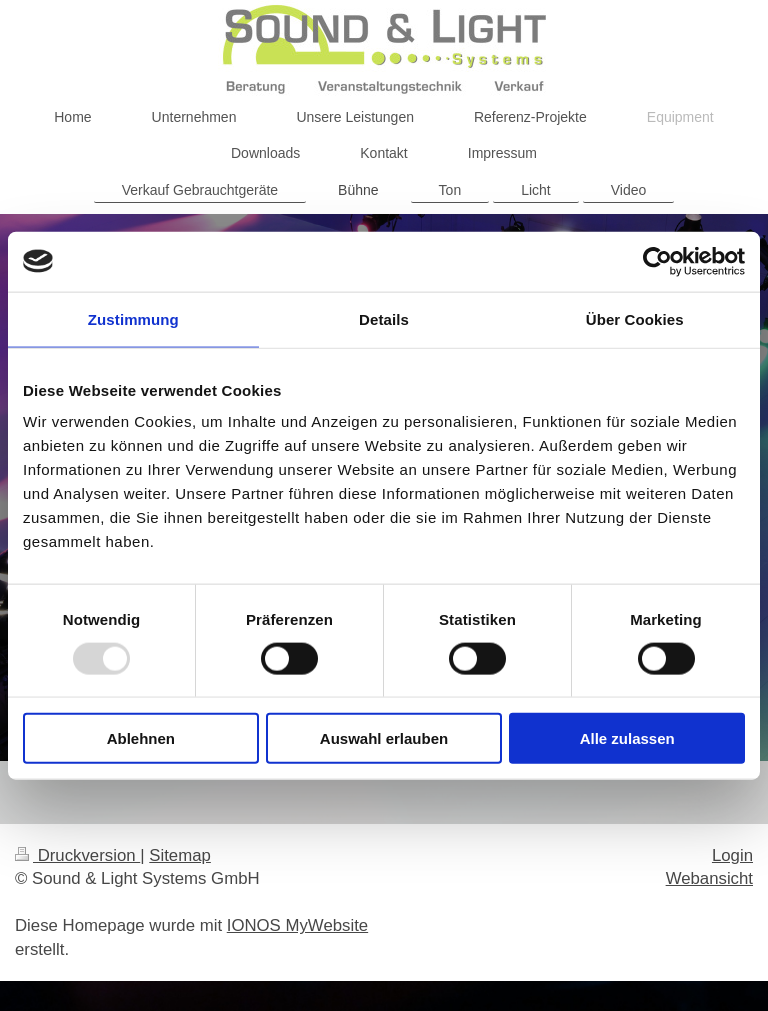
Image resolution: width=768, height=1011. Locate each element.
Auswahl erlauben (384, 738)
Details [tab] (384, 318)
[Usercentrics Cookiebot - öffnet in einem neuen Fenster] (657, 261)
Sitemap (180, 855)
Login (732, 855)
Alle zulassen (627, 738)
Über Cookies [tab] (635, 318)
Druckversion (77, 855)
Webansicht (709, 878)
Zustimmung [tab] (133, 318)
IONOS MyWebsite (297, 925)
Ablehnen (141, 738)
